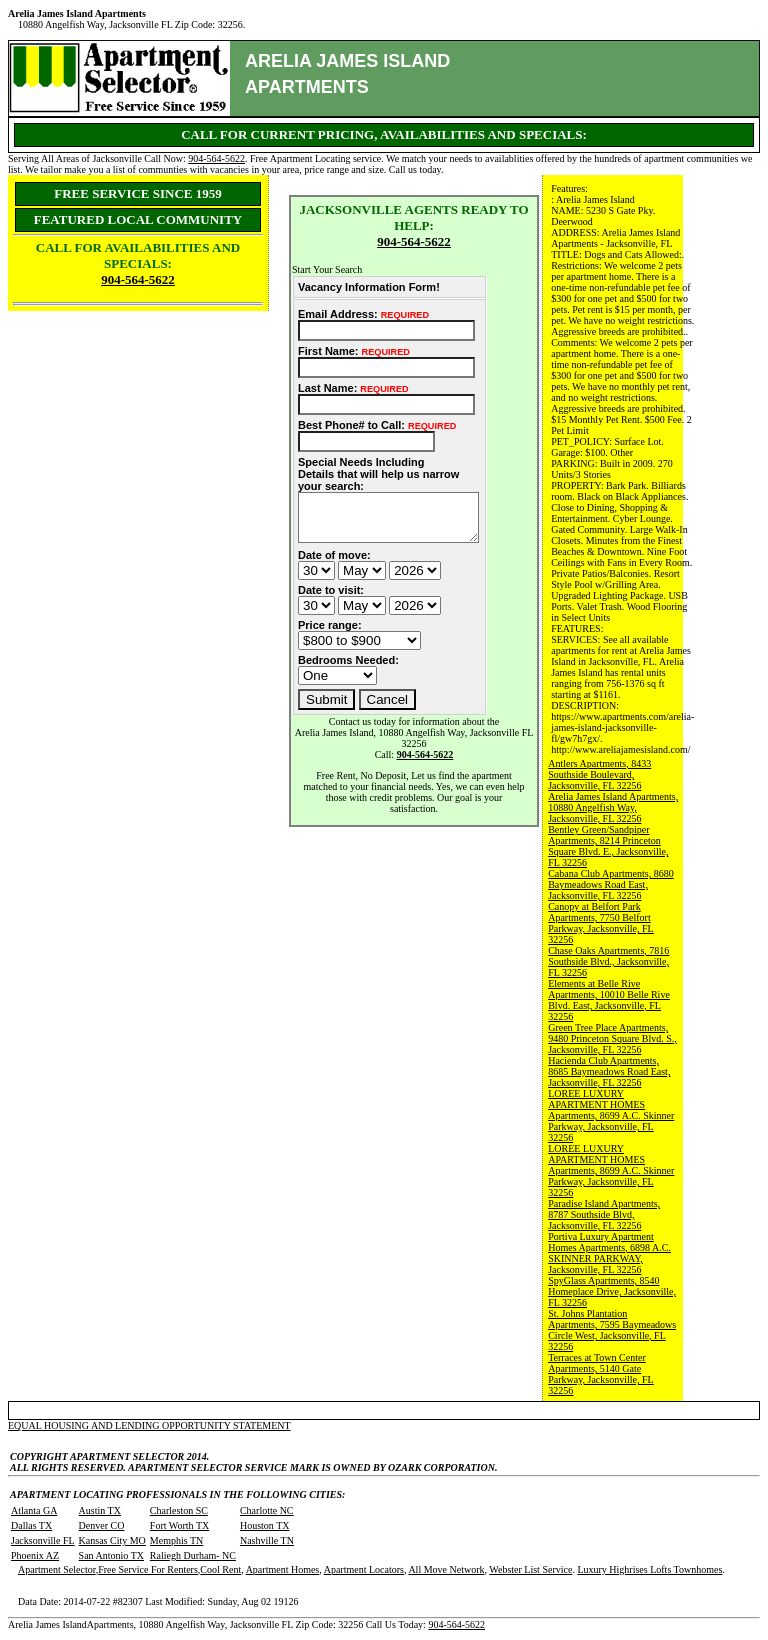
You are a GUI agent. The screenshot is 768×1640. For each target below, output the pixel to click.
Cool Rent (220, 1569)
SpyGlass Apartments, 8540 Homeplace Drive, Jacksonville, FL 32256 (612, 1291)
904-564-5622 (216, 158)
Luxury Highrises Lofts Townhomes (649, 1569)
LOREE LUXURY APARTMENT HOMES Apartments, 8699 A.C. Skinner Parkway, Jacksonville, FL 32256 (611, 1115)
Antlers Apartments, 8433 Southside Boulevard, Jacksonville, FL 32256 (599, 774)
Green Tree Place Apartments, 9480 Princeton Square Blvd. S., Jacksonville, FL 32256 (612, 1038)
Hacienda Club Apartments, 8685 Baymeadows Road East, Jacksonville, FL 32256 (609, 1071)
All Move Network (446, 1569)
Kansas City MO (112, 1540)
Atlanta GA (34, 1510)
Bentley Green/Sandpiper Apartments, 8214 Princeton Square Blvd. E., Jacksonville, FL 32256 (608, 846)
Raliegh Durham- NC (193, 1555)
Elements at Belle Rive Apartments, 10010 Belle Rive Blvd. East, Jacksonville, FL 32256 (609, 1000)
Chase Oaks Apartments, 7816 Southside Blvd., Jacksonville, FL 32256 (608, 961)
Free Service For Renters (148, 1569)
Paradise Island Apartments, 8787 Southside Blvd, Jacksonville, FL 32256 (604, 1214)
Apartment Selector (57, 1569)
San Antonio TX (111, 1555)
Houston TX (265, 1525)
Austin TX (100, 1510)
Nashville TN (267, 1540)
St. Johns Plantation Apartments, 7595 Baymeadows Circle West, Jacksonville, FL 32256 (612, 1330)
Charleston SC (179, 1510)
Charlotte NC (267, 1510)
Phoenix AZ (35, 1555)
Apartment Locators (364, 1569)
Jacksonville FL (43, 1540)
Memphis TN (176, 1540)
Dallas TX (31, 1525)
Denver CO (102, 1525)
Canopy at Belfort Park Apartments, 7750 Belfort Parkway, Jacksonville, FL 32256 (600, 923)
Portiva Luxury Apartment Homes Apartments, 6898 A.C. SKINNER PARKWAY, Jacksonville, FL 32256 (609, 1253)
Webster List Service (530, 1569)
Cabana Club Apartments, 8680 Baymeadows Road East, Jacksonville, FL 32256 (611, 884)
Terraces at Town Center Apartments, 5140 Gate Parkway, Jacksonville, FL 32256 (600, 1374)
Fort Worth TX (179, 1525)
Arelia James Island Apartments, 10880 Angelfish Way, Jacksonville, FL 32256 (613, 807)
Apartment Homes (283, 1569)
